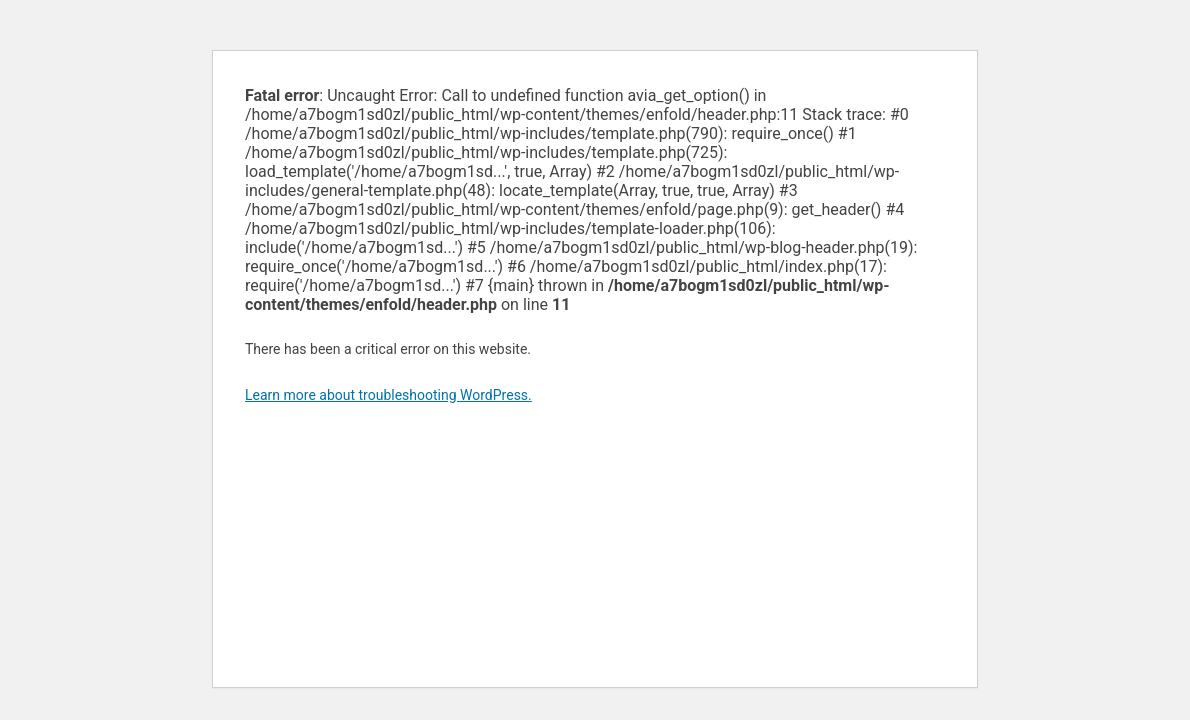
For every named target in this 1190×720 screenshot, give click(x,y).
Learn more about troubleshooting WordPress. (388, 395)
